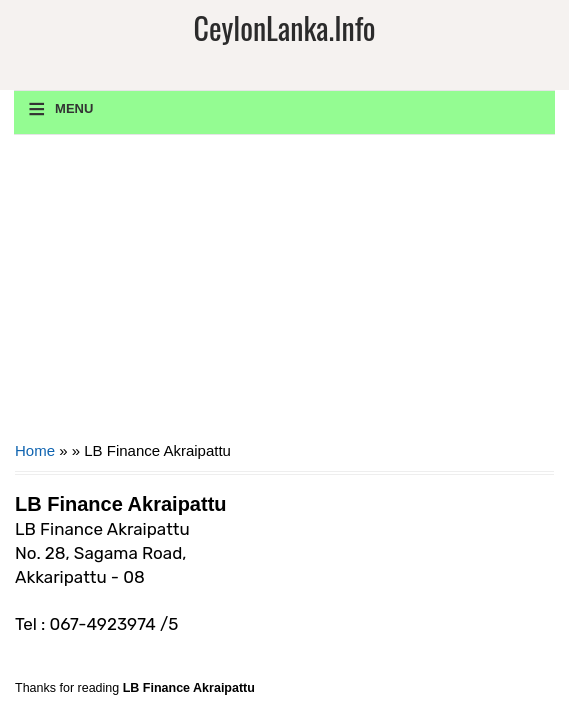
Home (35, 450)
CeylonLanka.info (284, 27)
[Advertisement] (284, 295)
